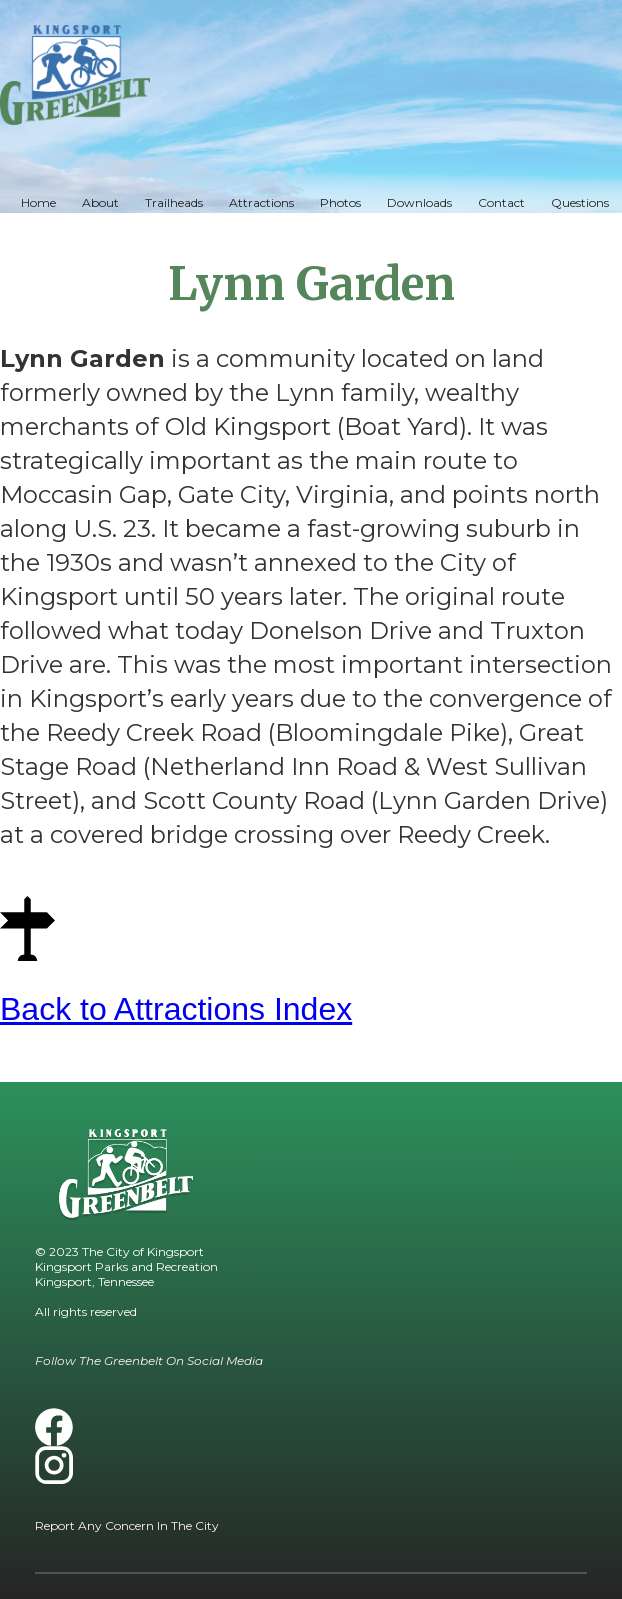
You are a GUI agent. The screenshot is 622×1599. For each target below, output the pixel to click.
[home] (75, 75)
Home (38, 202)
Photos (340, 202)
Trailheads (174, 202)
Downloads (419, 202)
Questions (580, 202)
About (100, 202)
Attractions (261, 202)
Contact (501, 202)
